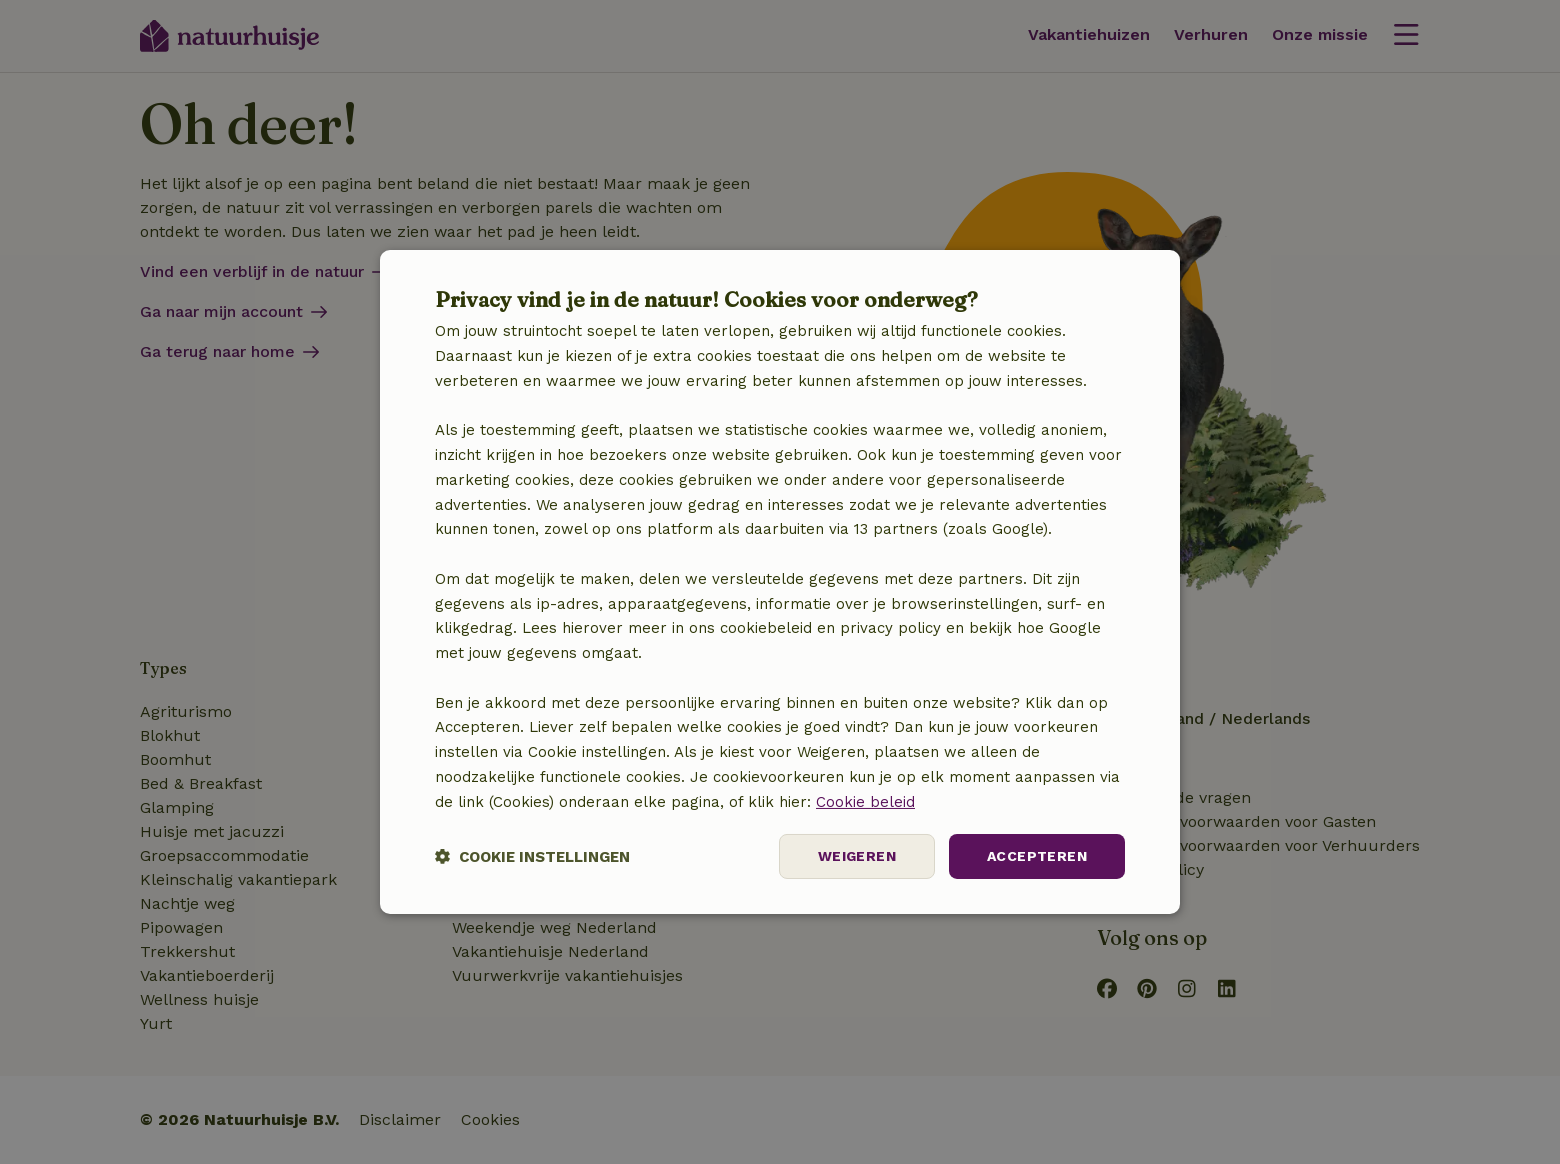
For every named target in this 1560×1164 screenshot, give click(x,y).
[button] (532, 856)
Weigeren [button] (857, 856)
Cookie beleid (865, 802)
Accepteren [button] (1037, 856)
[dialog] (780, 582)
